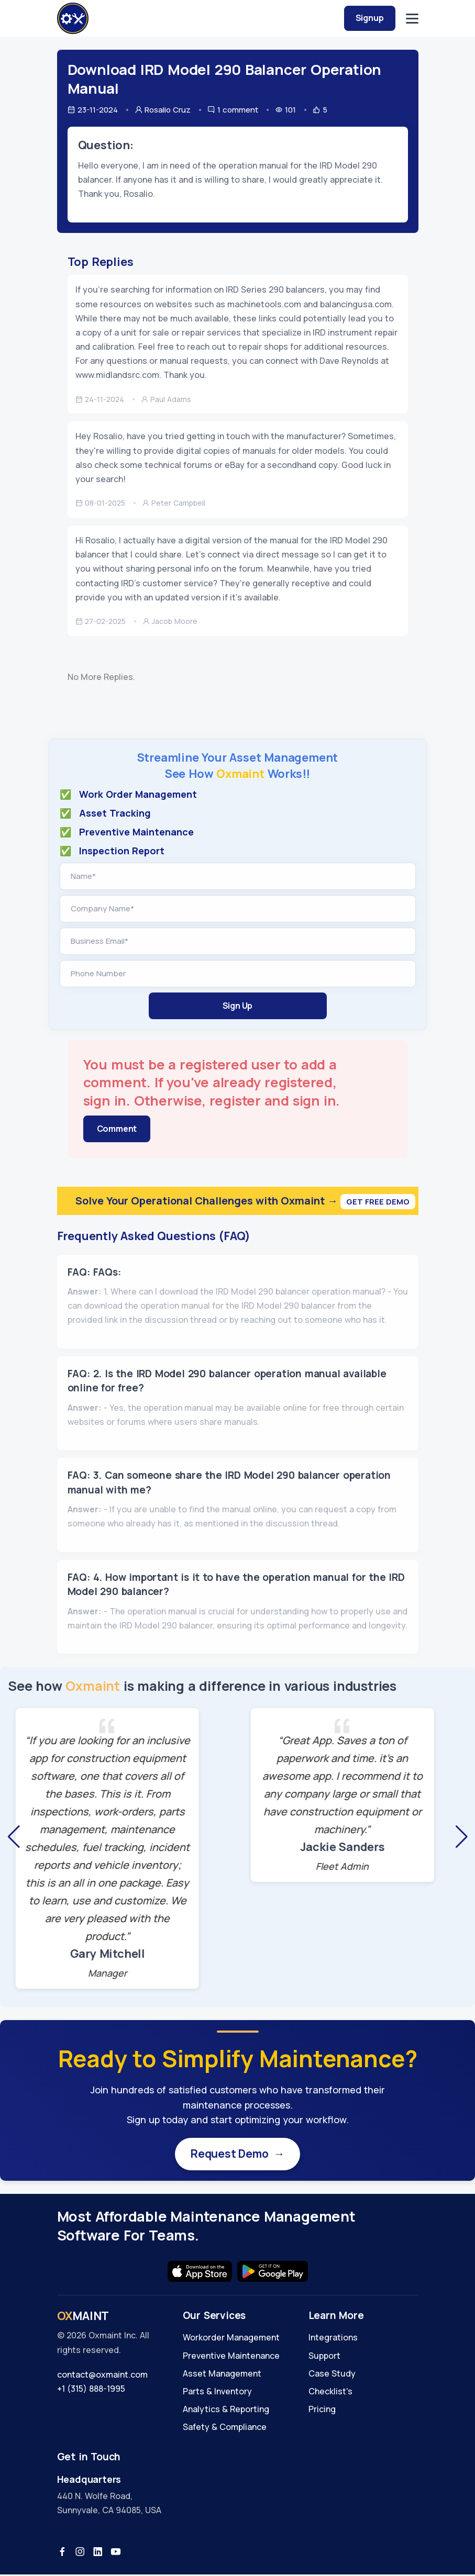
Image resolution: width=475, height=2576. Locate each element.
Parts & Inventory (217, 2393)
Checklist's (330, 2393)
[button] (13, 1836)
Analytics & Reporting (226, 2411)
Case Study (332, 2375)
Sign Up (238, 1005)
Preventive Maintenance (231, 2357)
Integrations (333, 2339)
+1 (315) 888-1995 (91, 2390)
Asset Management (222, 2375)
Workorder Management (231, 2339)
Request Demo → (238, 2154)
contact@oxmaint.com (102, 2376)
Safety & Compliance (225, 2429)
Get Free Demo (378, 1201)
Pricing (322, 2411)
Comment (117, 1128)
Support (324, 2357)
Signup (370, 18)
